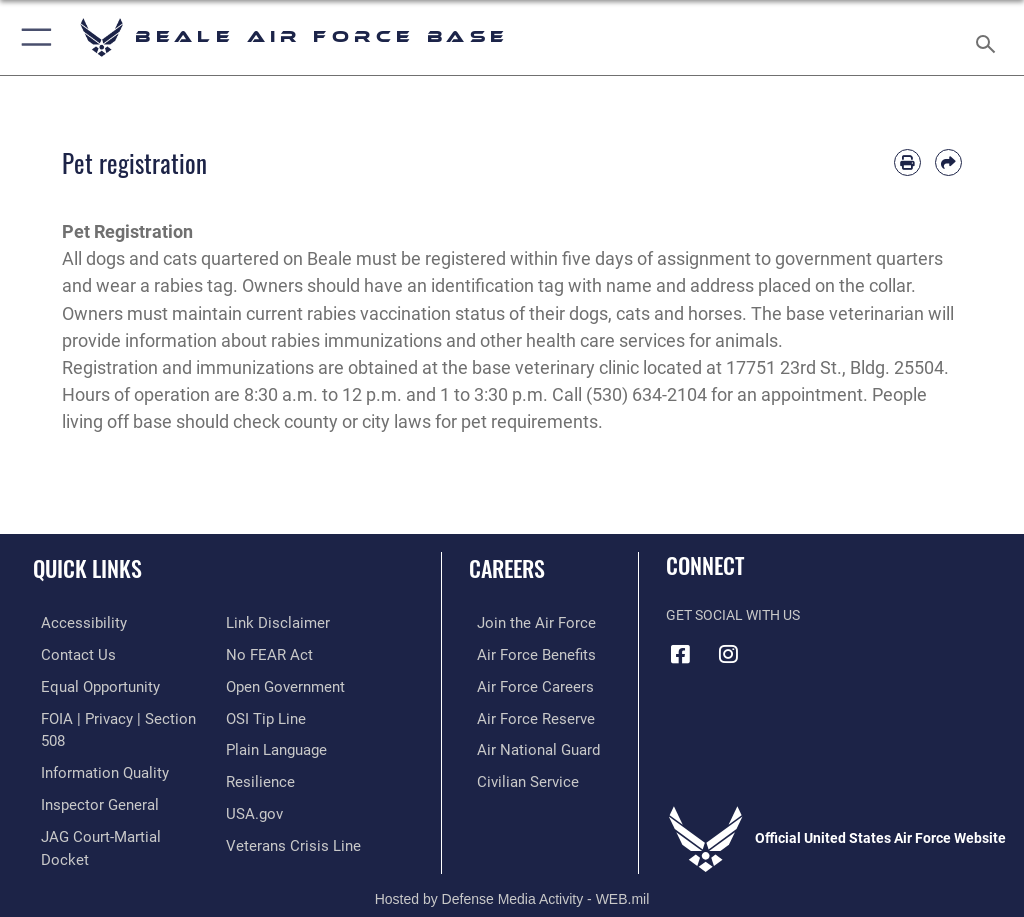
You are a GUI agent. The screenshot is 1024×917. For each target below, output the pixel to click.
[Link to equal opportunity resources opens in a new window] (89, 683)
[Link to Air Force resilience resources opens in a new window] (256, 745)
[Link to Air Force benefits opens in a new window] (523, 653)
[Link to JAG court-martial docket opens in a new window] (112, 806)
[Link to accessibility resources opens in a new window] (71, 622)
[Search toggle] (989, 37)
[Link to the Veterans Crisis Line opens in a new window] (287, 806)
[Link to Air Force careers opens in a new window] (522, 683)
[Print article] (907, 162)
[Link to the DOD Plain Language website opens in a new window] (274, 714)
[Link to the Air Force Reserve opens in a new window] (522, 714)
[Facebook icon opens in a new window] (681, 654)
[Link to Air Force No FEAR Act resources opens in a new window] (265, 622)
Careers (507, 568)
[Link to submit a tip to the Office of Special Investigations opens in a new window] (262, 683)
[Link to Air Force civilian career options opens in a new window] (514, 775)
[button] (32, 37)
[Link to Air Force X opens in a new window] (825, 647)
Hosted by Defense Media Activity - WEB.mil (512, 873)
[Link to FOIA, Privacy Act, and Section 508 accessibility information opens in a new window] (117, 714)
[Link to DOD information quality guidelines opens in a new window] (93, 745)
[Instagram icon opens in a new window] (729, 654)
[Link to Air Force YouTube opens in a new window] (777, 647)
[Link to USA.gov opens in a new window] (252, 775)
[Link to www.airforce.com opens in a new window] (523, 622)
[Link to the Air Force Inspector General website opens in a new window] (88, 775)
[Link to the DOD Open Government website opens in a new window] (282, 653)
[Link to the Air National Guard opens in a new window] (526, 745)
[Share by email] (948, 162)
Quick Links (87, 568)
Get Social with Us (733, 615)
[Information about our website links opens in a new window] (79, 837)
